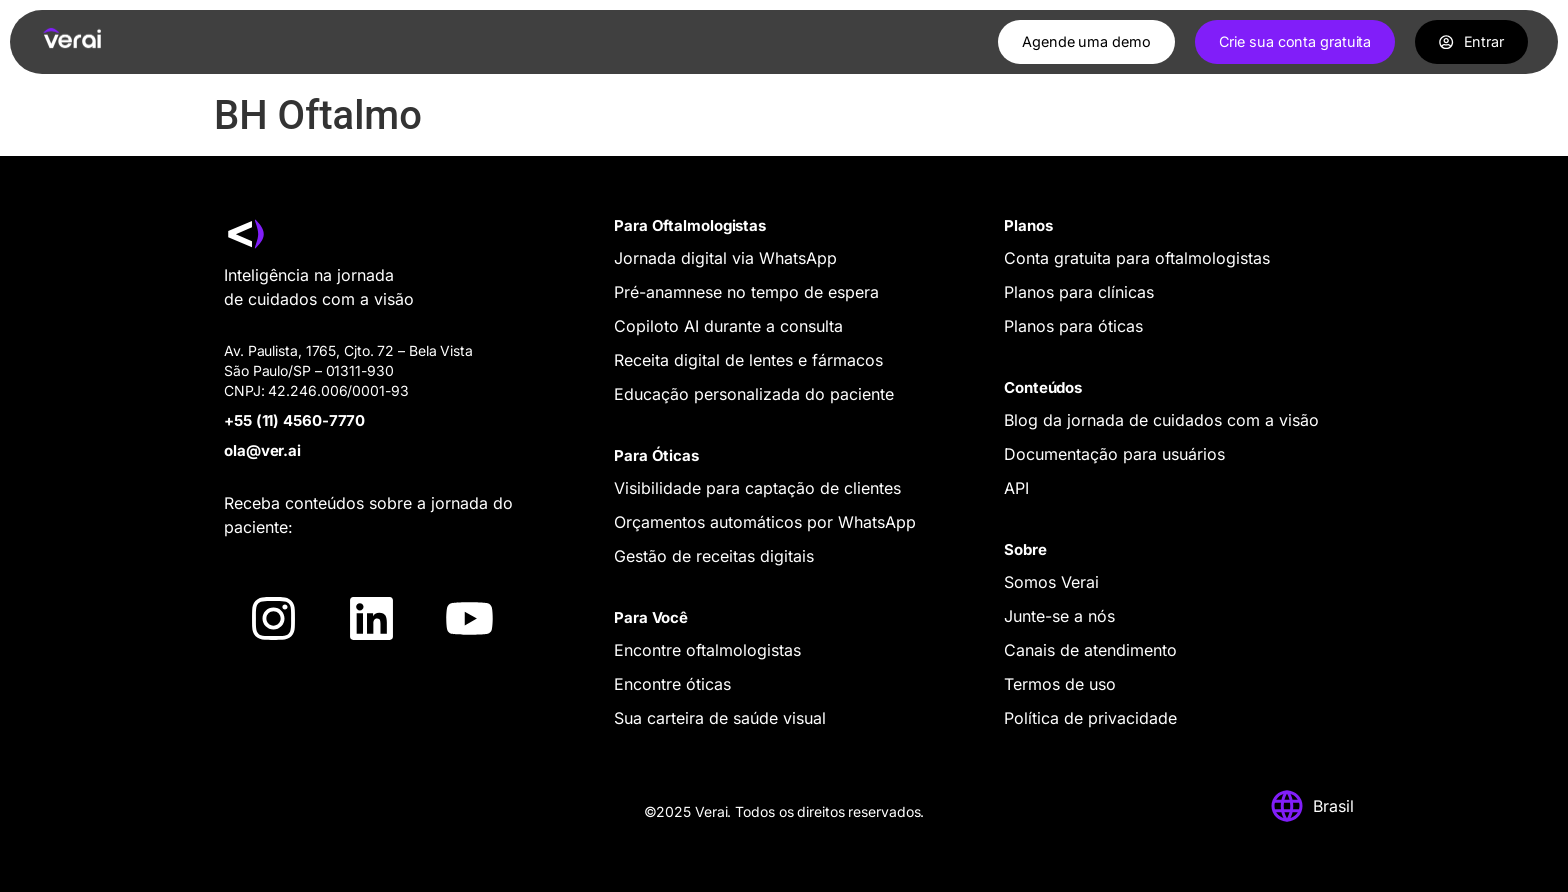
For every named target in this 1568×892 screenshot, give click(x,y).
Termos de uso (1060, 684)
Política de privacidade (1090, 718)
